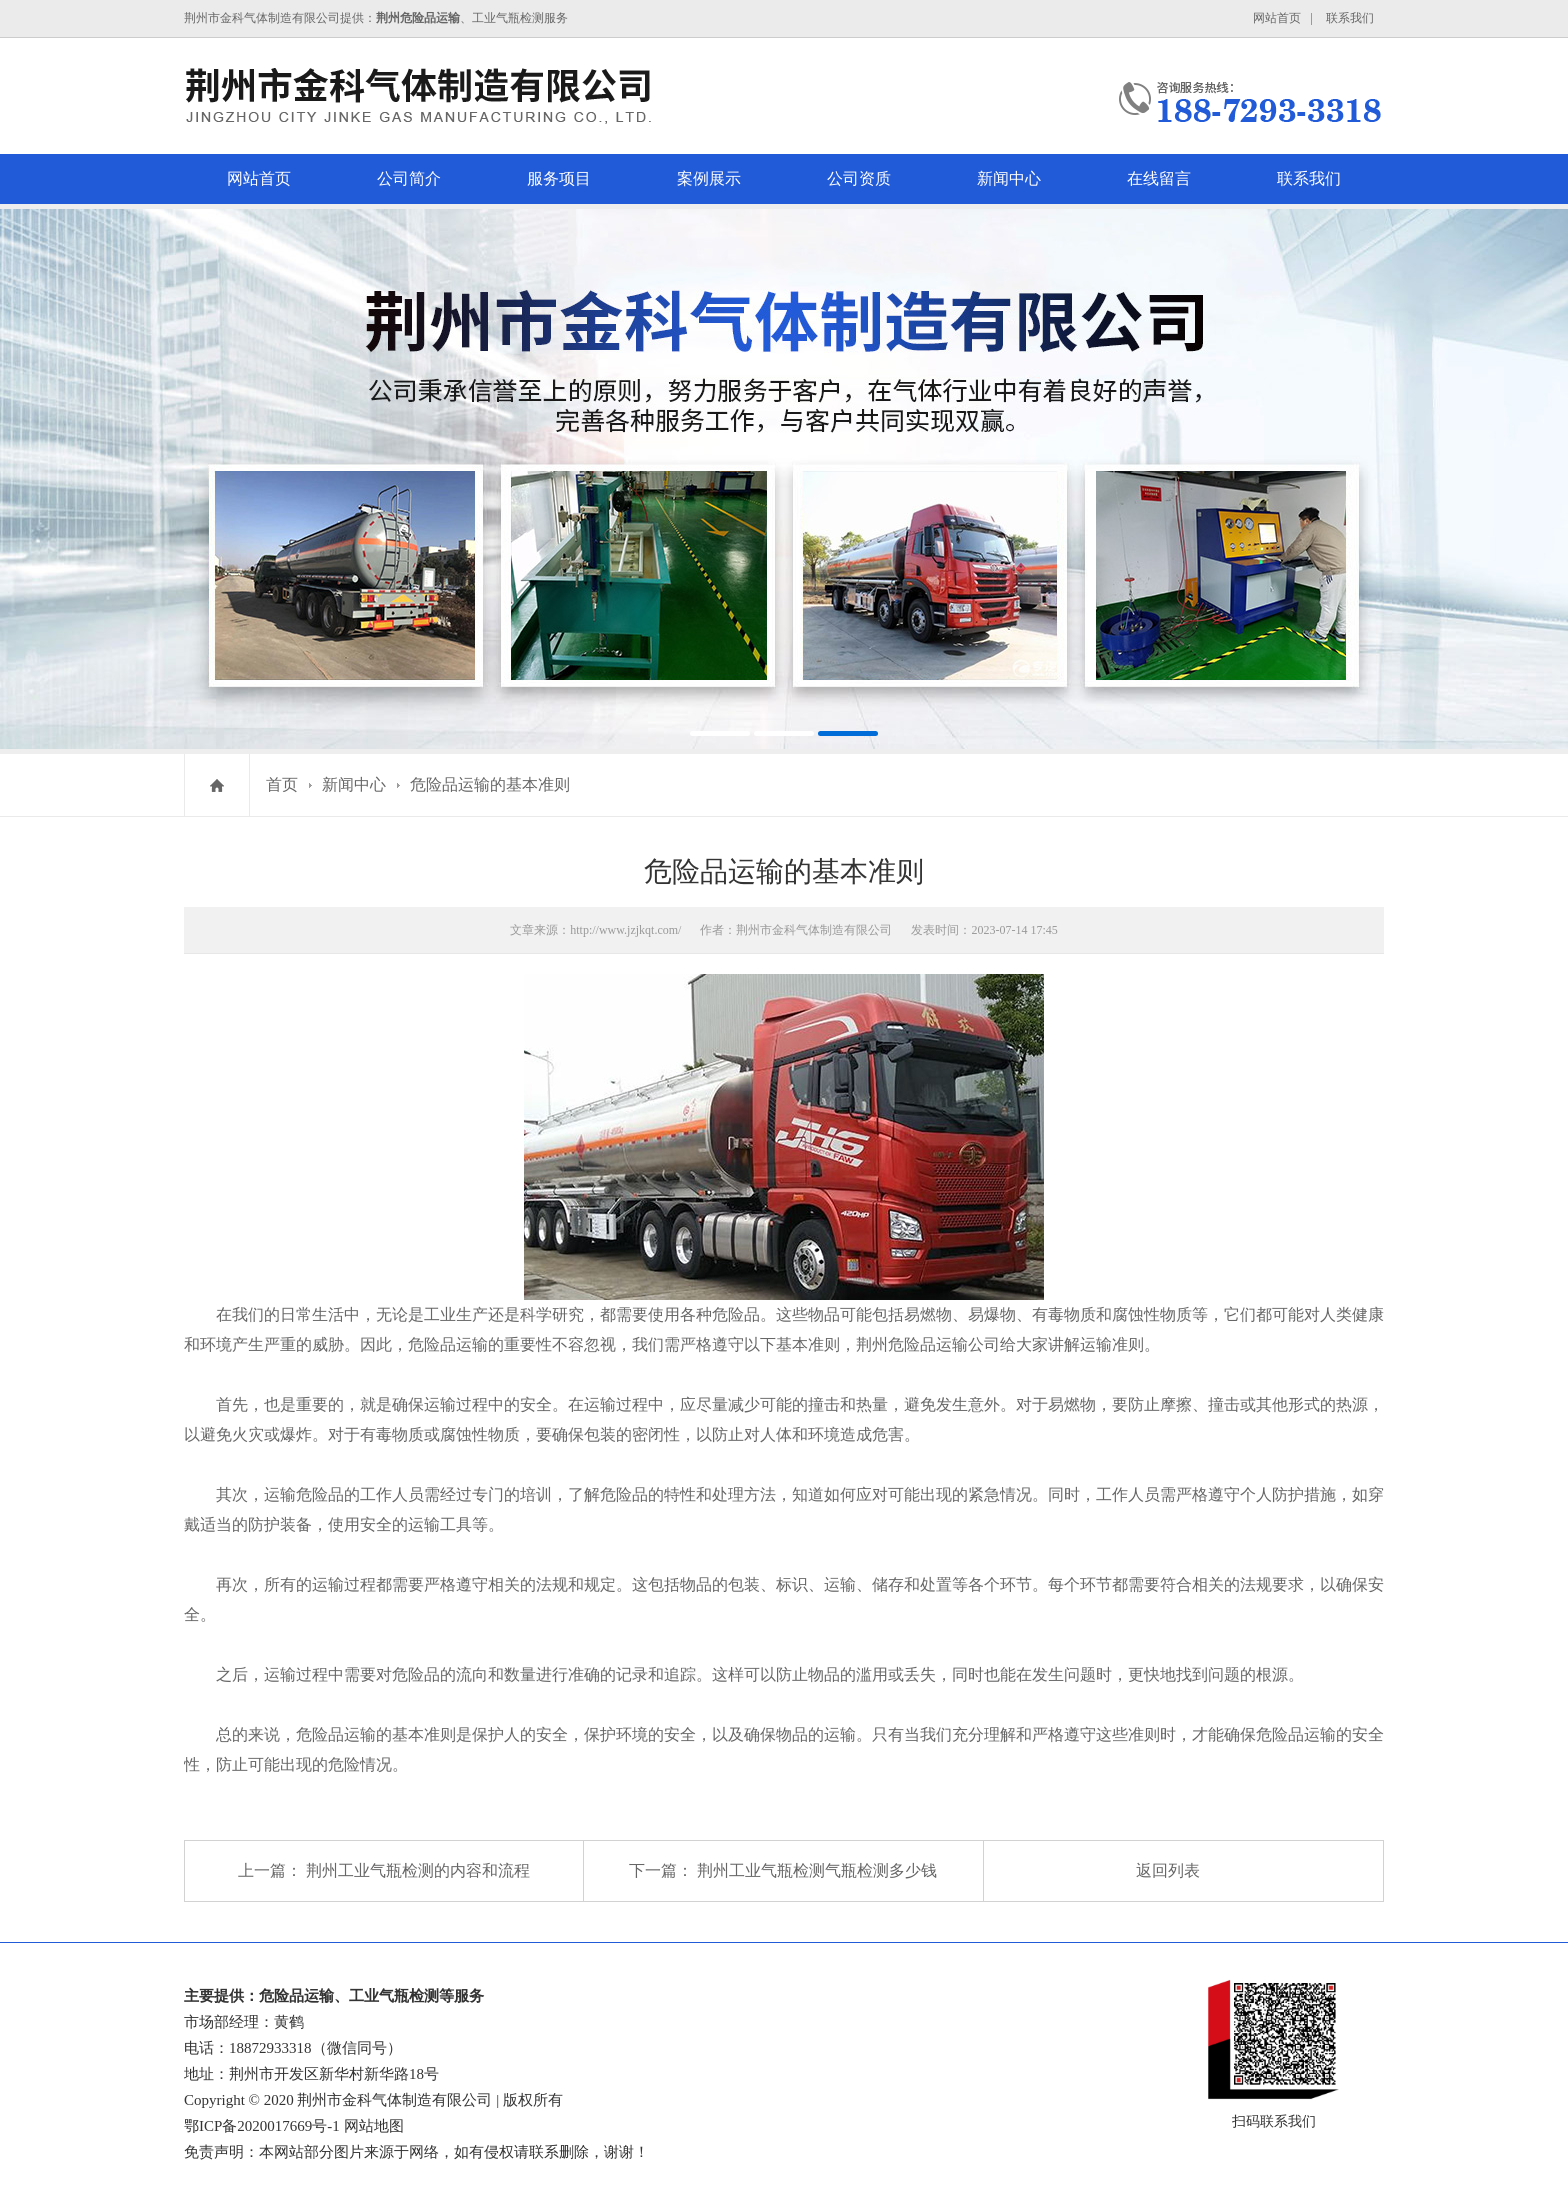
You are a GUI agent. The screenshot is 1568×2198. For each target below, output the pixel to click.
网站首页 (1277, 18)
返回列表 (1168, 1870)
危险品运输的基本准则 (490, 784)
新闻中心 (1009, 178)
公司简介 (409, 178)
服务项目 (559, 178)
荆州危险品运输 (912, 1344)
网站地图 (374, 2126)
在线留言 (1159, 178)
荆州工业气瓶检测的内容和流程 (418, 1870)
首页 (282, 784)
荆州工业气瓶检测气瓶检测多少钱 (817, 1870)
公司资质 (859, 178)
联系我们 (1350, 18)
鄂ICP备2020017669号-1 (262, 2126)
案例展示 (709, 178)
